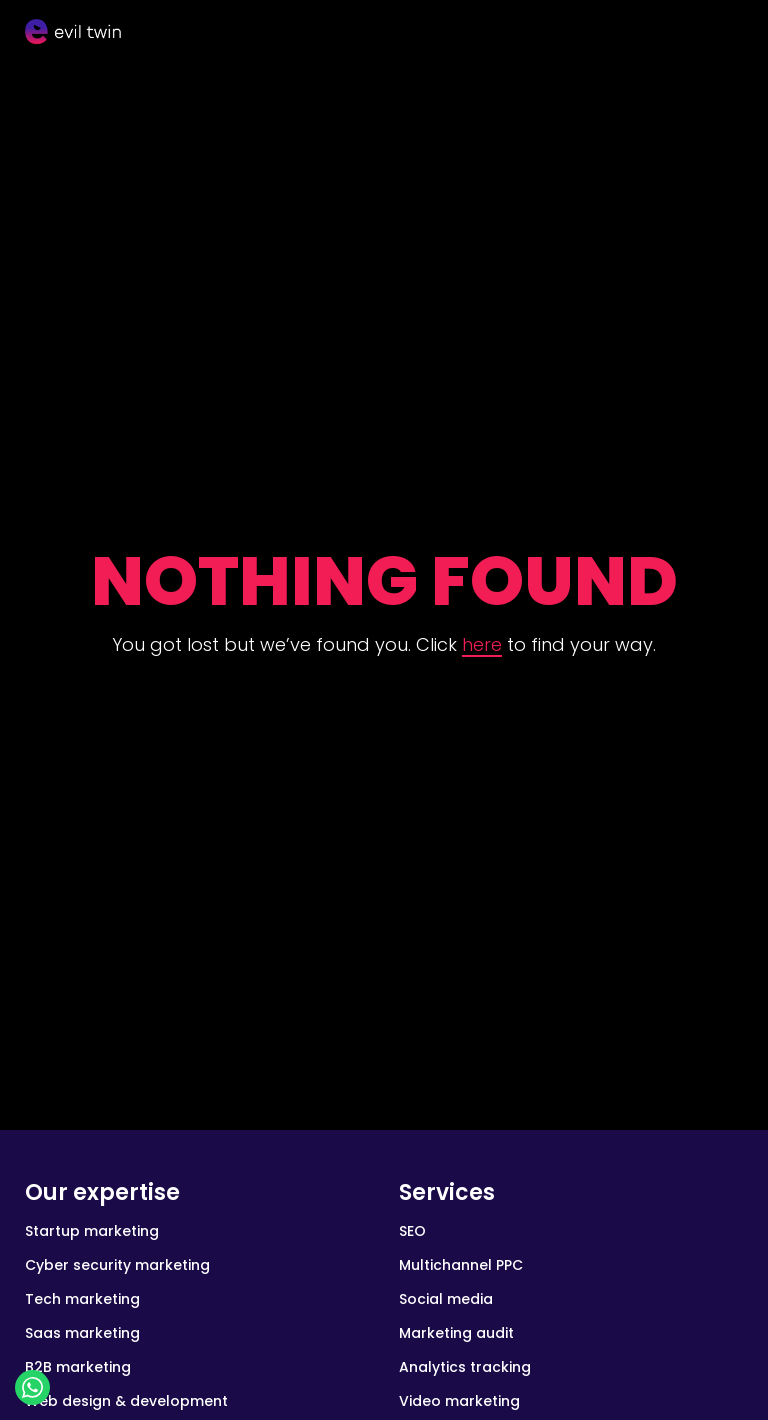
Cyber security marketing (117, 1265)
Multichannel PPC (461, 1265)
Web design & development (126, 1401)
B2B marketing (78, 1367)
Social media (446, 1299)
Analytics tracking (465, 1367)
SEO (412, 1231)
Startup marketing (92, 1231)
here (482, 644)
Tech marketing (82, 1299)
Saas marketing (82, 1333)
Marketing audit (456, 1333)
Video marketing (459, 1401)
